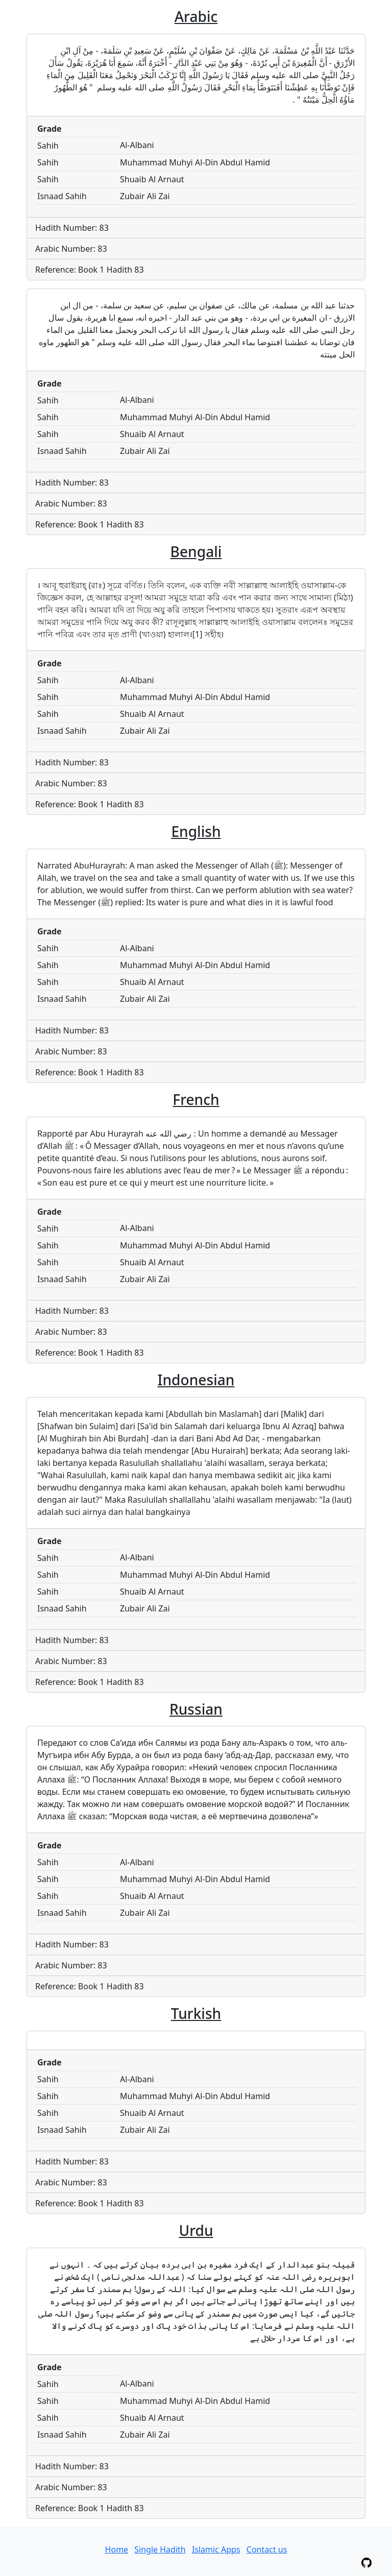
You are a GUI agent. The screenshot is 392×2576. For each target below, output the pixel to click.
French (196, 1099)
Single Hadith (159, 2549)
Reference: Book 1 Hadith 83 (89, 269)
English (195, 831)
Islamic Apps (216, 2549)
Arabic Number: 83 (71, 248)
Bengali (196, 551)
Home (117, 2549)
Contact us (267, 2549)
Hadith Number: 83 (72, 227)
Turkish (196, 2013)
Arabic (196, 16)
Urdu (196, 2230)
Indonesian (196, 1379)
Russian (196, 1709)
